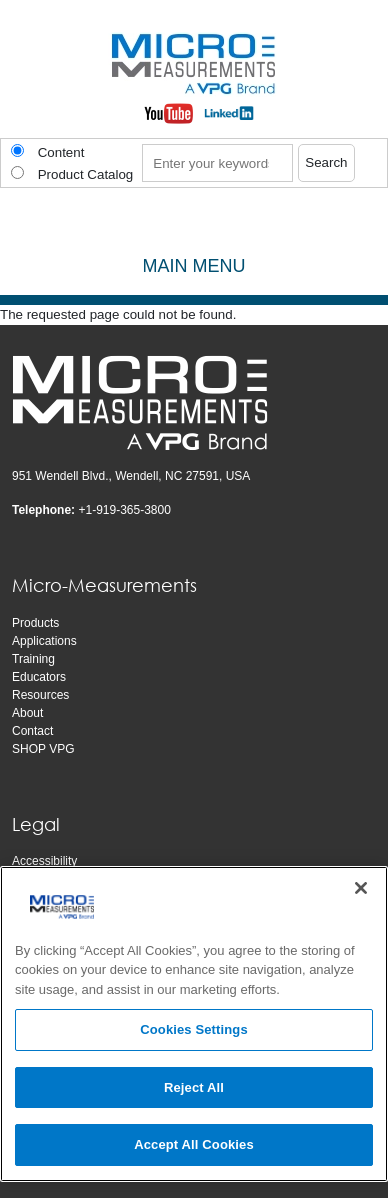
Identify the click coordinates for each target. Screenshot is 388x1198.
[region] (194, 1024)
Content (61, 152)
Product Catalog (86, 174)
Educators (39, 677)
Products (35, 623)
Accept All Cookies (194, 1144)
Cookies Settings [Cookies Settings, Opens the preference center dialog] (194, 1029)
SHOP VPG (43, 749)
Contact (32, 731)
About (27, 713)
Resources (40, 695)
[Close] (361, 888)
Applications (44, 641)
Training (33, 659)
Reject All (194, 1087)
